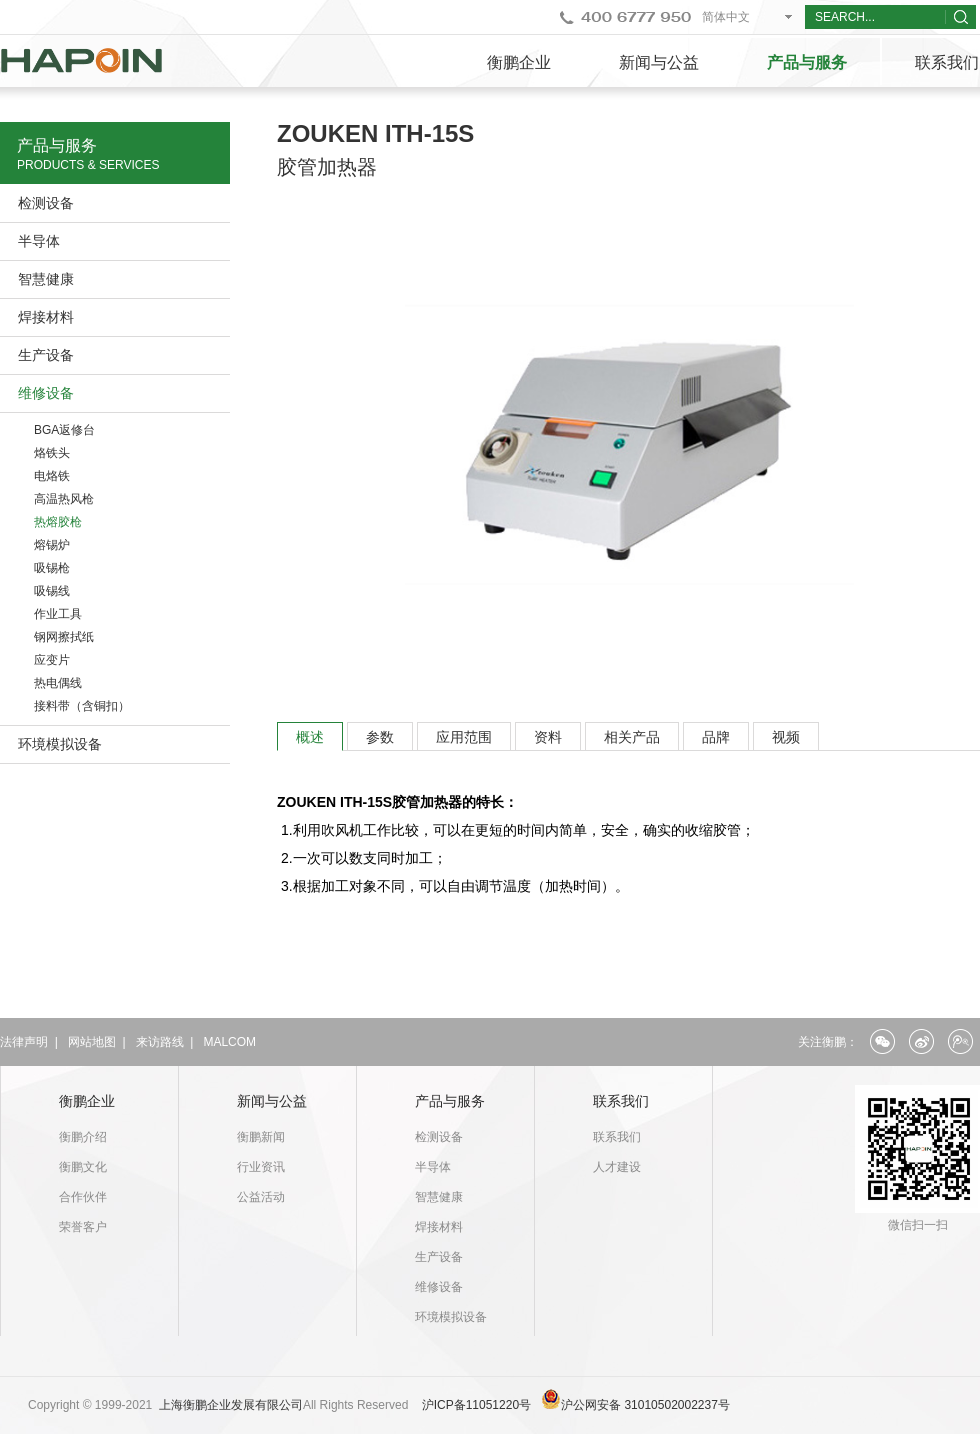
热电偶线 (58, 683)
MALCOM (229, 1042)
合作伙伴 (83, 1197)
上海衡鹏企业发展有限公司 (231, 1405)
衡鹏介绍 (83, 1137)
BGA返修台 (64, 430)
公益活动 (261, 1197)
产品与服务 (807, 62)
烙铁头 (52, 453)
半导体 (39, 241)
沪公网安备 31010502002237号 (645, 1405)
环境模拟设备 (60, 744)
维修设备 (46, 393)
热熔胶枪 (58, 522)
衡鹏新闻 (261, 1137)
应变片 (52, 660)
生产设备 (46, 355)
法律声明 (24, 1042)
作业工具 (58, 614)
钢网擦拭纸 (64, 637)
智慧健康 (46, 279)
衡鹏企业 (519, 62)
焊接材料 (46, 317)
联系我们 (621, 1101)
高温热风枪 (64, 499)
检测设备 (46, 203)
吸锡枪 (52, 568)
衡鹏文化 (83, 1167)
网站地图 (92, 1042)
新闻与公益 (659, 62)
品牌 (716, 737)
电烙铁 (52, 476)
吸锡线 (52, 591)
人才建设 (617, 1167)
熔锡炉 (52, 545)
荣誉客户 (83, 1227)
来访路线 (160, 1042)
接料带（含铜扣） (82, 706)
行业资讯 (261, 1167)
